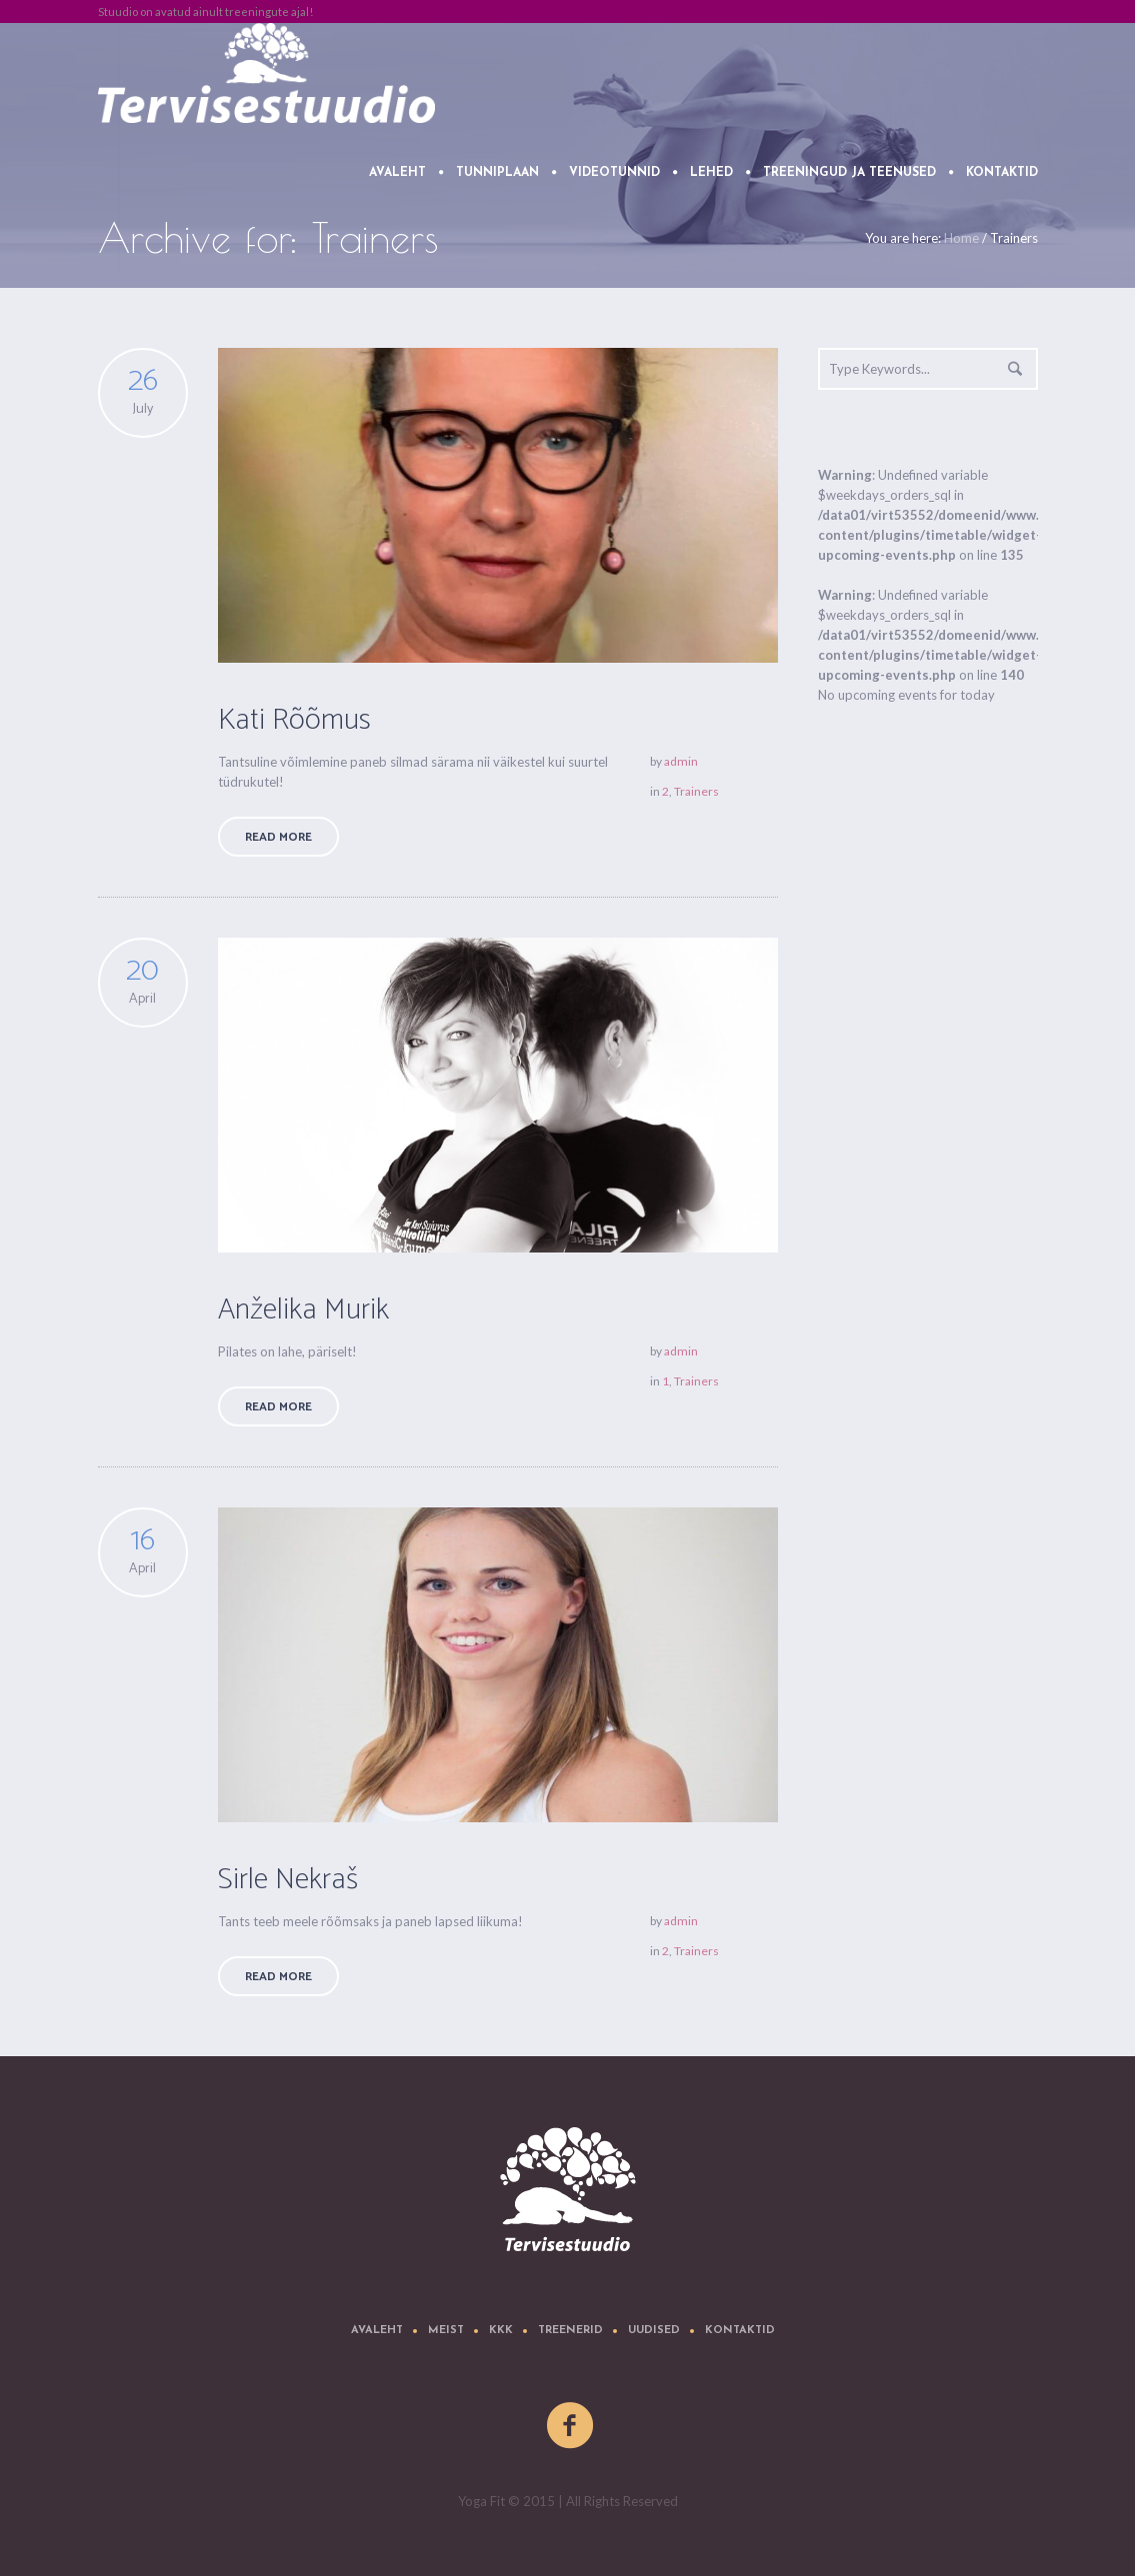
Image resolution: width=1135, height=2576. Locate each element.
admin (681, 761)
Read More (278, 837)
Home (961, 238)
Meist (446, 2330)
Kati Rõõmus (294, 720)
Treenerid (570, 2330)
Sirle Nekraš (288, 1879)
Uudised (654, 2330)
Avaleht (377, 2330)
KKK (501, 2330)
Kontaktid (740, 2330)
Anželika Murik (303, 1310)
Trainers (696, 791)
